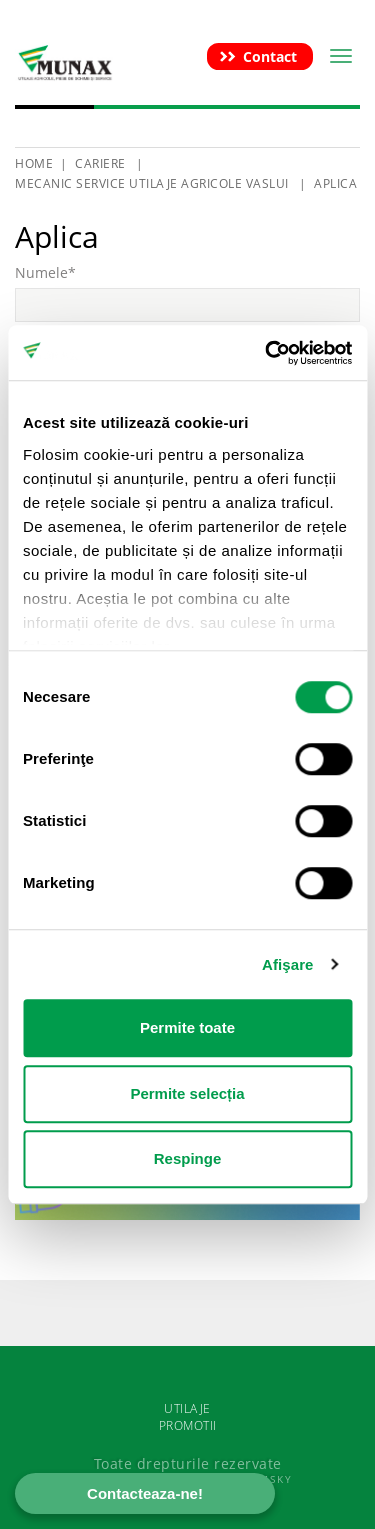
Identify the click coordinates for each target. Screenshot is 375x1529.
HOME (34, 163)
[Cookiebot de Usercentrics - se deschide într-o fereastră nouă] (267, 353)
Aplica (335, 183)
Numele (45, 272)
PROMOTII (188, 1425)
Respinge (188, 1158)
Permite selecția (187, 1093)
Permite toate (187, 1027)
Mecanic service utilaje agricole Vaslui (152, 183)
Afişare (288, 964)
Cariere (102, 163)
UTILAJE (187, 1408)
